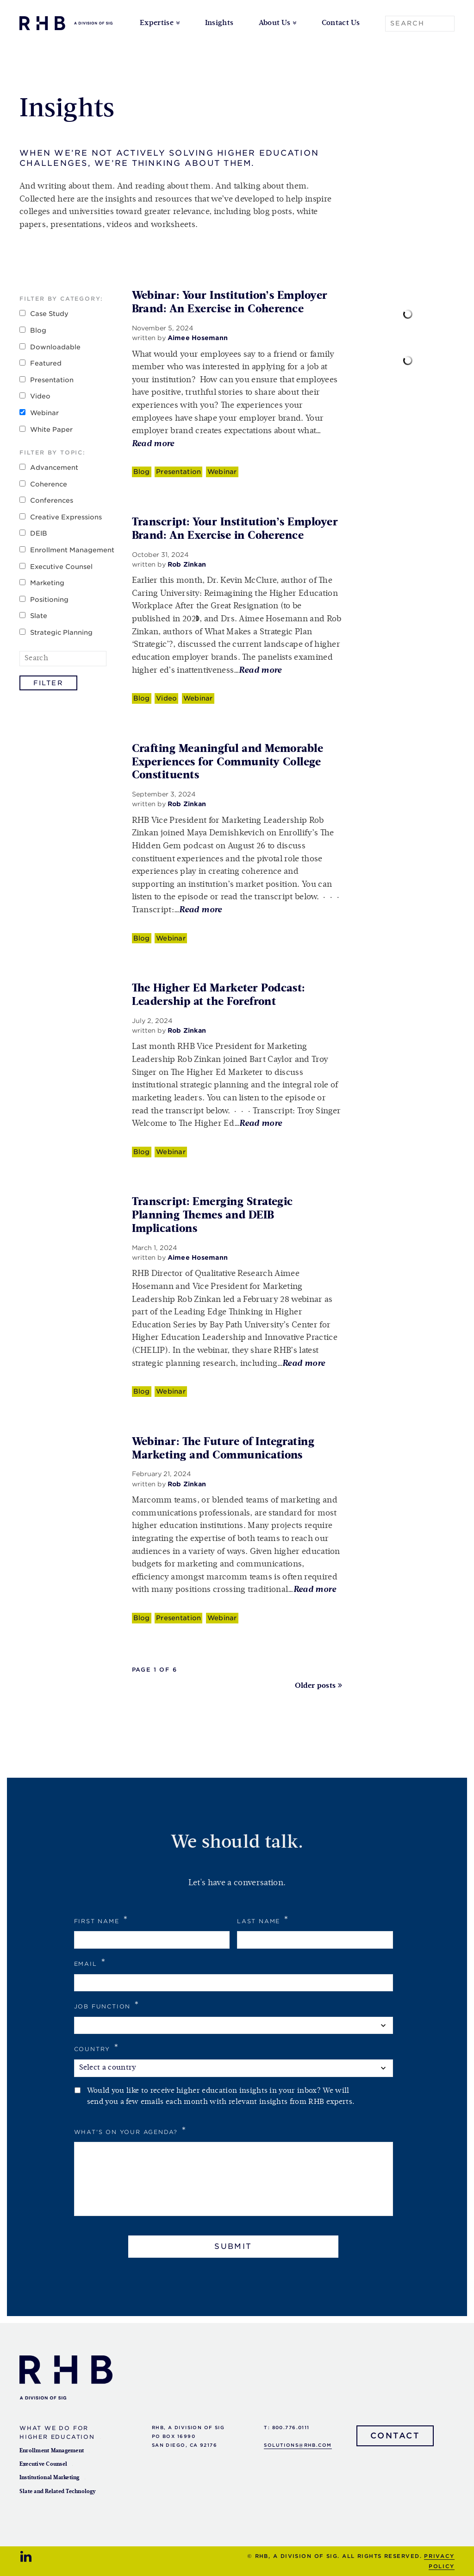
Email (90, 1962)
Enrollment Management (72, 550)
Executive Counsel (61, 566)
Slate (38, 615)
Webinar (44, 413)
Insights (219, 23)
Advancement (54, 467)
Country (96, 2047)
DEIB (38, 533)
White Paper (51, 429)
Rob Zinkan (187, 564)
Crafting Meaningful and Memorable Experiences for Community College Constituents (228, 762)
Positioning (49, 599)
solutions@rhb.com (297, 2445)
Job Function (107, 2005)
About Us (275, 23)
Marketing (47, 583)
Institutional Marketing (49, 2478)
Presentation (52, 380)
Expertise (157, 23)
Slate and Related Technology (57, 2491)
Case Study (49, 313)
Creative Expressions (66, 517)
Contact (395, 2435)
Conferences (51, 500)
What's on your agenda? (130, 2130)
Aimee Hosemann (198, 337)
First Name (101, 1920)
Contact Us (341, 23)
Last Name (263, 1920)
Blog (38, 330)
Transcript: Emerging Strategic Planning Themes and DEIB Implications (212, 1215)
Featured (46, 363)
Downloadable (55, 347)
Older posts (315, 1686)
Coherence (48, 484)
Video (40, 396)
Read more (153, 444)
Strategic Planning (61, 632)
